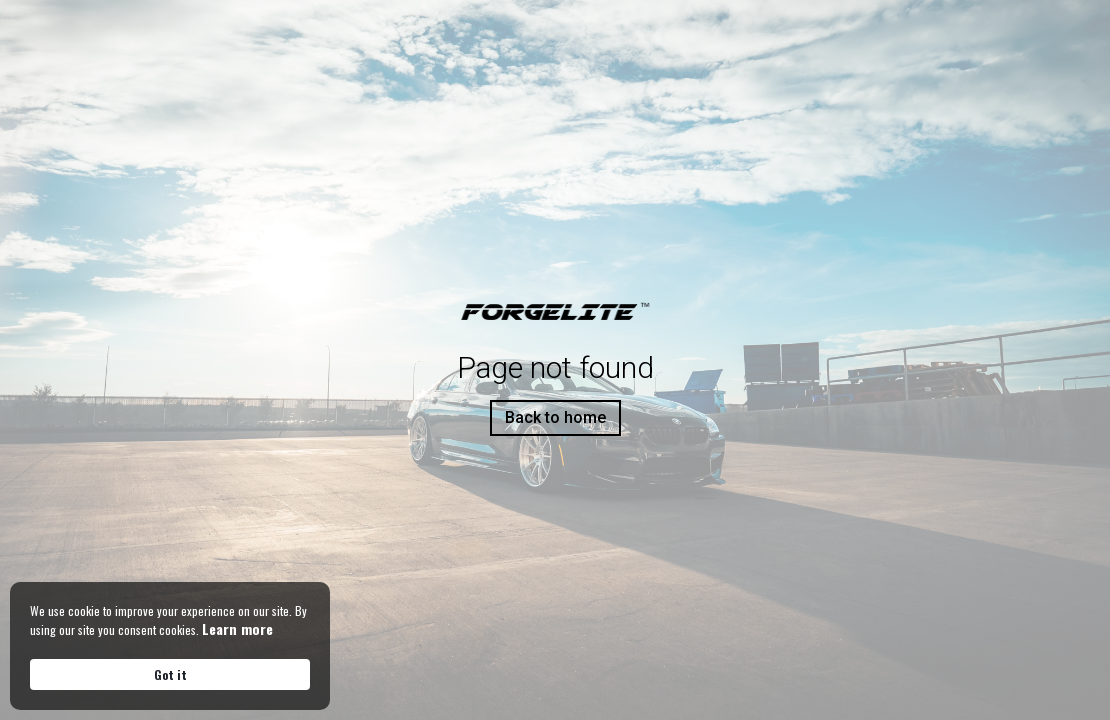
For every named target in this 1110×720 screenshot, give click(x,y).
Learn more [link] (237, 629)
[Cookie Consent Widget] (170, 646)
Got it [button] (170, 674)
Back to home (555, 417)
